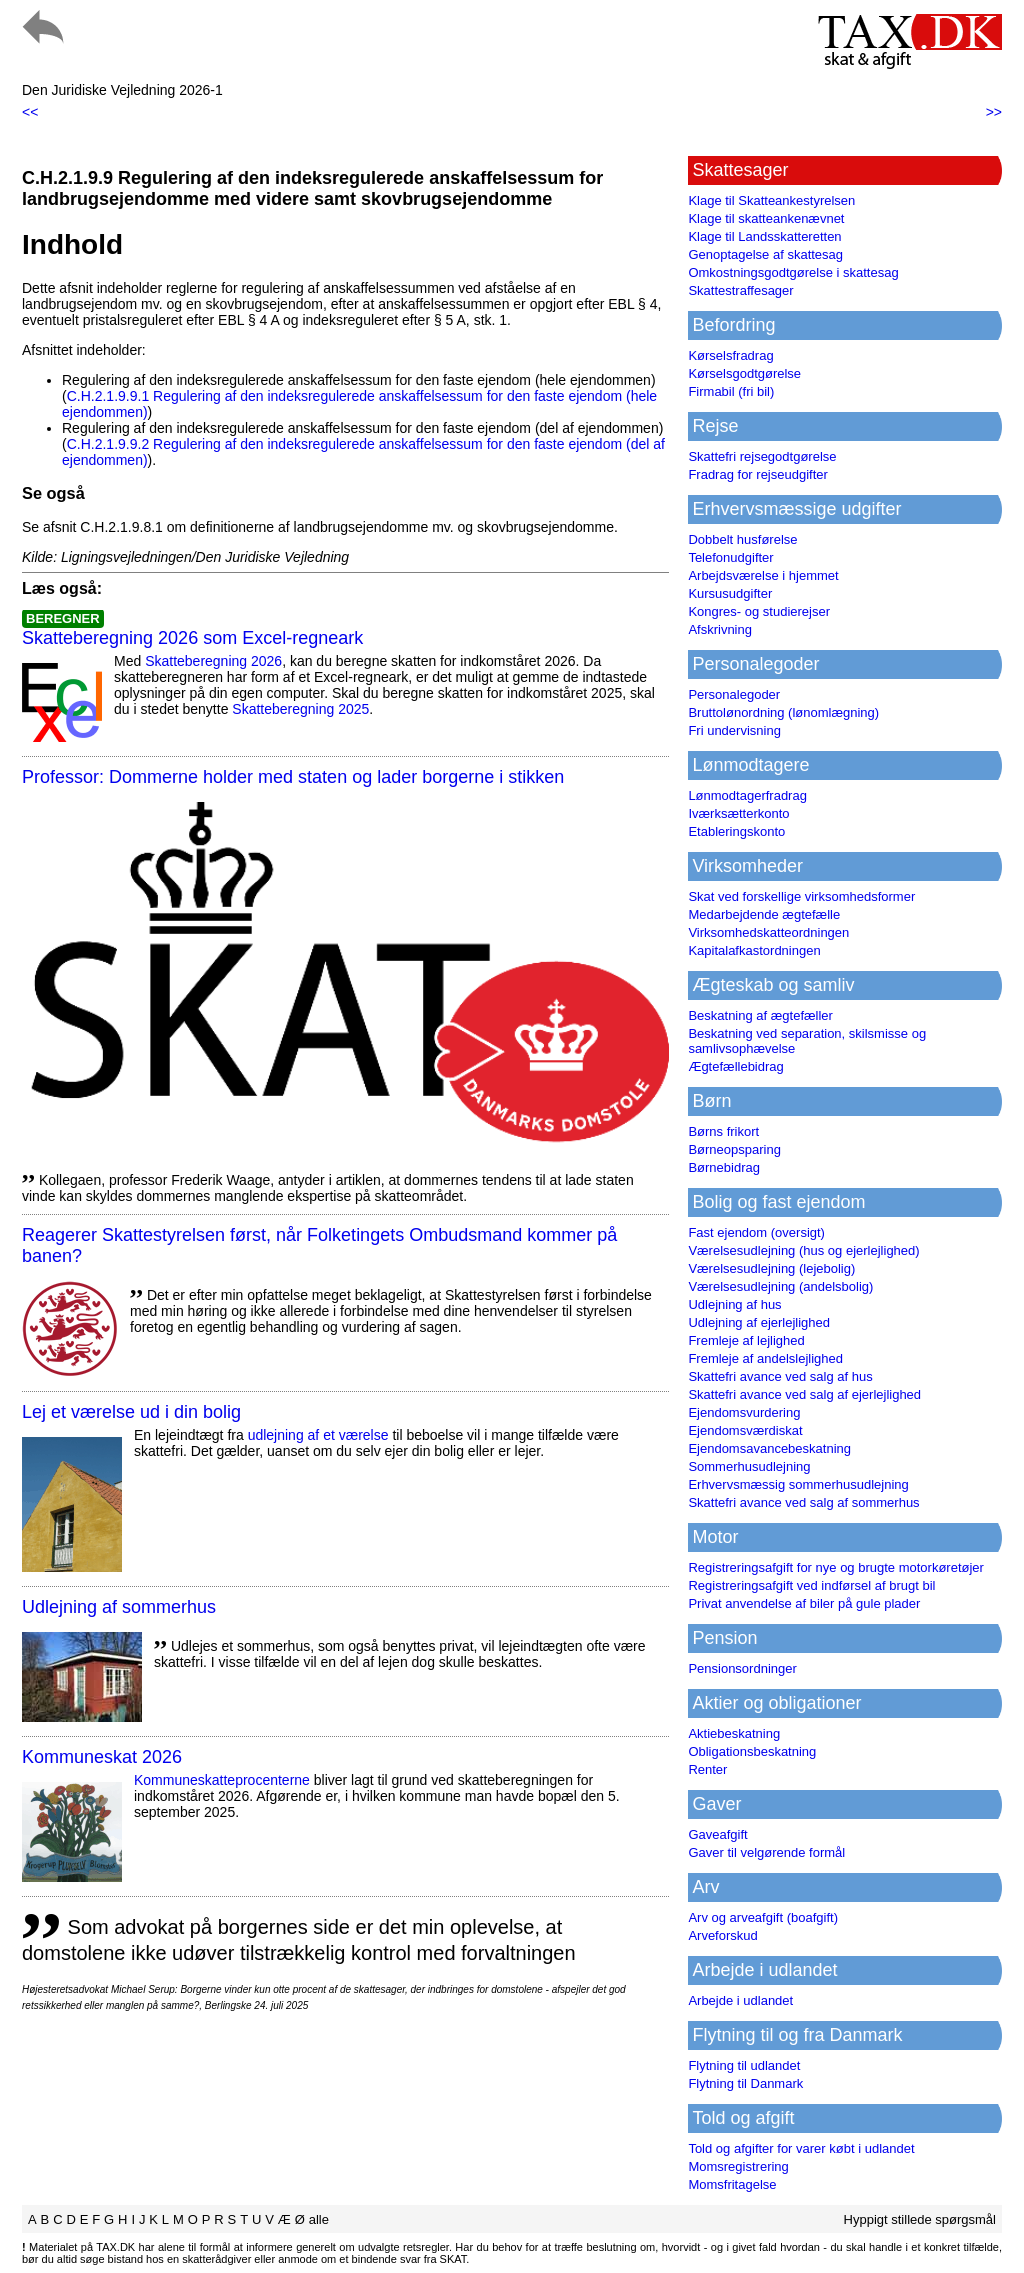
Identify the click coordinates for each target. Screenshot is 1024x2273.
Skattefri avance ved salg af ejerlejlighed (804, 1394)
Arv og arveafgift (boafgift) (763, 1917)
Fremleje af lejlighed (746, 1340)
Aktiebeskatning (734, 1733)
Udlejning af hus (734, 1304)
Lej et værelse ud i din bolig (131, 1412)
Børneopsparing (734, 1149)
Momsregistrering (738, 2166)
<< (30, 112)
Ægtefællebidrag (735, 1066)
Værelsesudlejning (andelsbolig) (780, 1286)
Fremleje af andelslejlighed (765, 1358)
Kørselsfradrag (730, 355)
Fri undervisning (734, 730)
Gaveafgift (717, 1834)
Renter (707, 1769)
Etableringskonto (736, 831)
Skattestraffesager (740, 290)
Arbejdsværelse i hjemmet (763, 575)
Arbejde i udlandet (740, 2000)
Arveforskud (722, 1935)
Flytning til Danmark (745, 2083)
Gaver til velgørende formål (766, 1852)
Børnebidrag (724, 1167)
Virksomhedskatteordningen (768, 932)
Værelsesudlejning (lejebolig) (771, 1268)
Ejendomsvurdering (744, 1412)
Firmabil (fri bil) (731, 391)
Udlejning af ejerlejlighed (759, 1322)
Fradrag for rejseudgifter (757, 474)
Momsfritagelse (732, 2184)
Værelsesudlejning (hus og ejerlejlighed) (803, 1250)
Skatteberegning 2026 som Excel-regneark (192, 638)
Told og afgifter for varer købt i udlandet (801, 2148)
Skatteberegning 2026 (213, 661)
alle (319, 2219)
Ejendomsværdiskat (745, 1430)
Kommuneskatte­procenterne (222, 1780)
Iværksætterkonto (738, 813)
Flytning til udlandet (744, 2065)
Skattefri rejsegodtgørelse (762, 456)
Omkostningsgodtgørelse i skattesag (793, 272)
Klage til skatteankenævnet (766, 218)
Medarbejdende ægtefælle (764, 914)
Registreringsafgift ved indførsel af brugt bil (811, 1585)
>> (994, 112)
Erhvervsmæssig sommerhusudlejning (798, 1484)
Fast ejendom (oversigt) (756, 1232)
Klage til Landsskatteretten (764, 236)
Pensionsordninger (742, 1668)
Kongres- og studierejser (759, 611)
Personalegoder (734, 694)
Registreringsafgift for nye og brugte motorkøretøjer (836, 1567)
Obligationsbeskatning (752, 1751)
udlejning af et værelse (318, 1435)
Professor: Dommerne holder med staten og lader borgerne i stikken (293, 777)
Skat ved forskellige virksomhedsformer (801, 896)
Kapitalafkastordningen (754, 950)
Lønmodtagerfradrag (747, 795)
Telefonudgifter (730, 557)
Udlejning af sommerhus (119, 1607)
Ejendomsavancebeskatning (769, 1448)
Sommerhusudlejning (749, 1466)
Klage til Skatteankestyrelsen (771, 200)
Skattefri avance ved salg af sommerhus (803, 1502)
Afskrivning (720, 629)
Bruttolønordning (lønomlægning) (783, 712)
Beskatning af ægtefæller (760, 1015)
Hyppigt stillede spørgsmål (920, 2219)
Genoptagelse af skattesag (765, 254)
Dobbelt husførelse (742, 539)
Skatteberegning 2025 (300, 709)
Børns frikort (723, 1131)
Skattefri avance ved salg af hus (780, 1376)
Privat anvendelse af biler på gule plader (804, 1603)
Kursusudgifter (730, 593)
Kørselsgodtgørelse (744, 373)
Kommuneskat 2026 (102, 1757)
